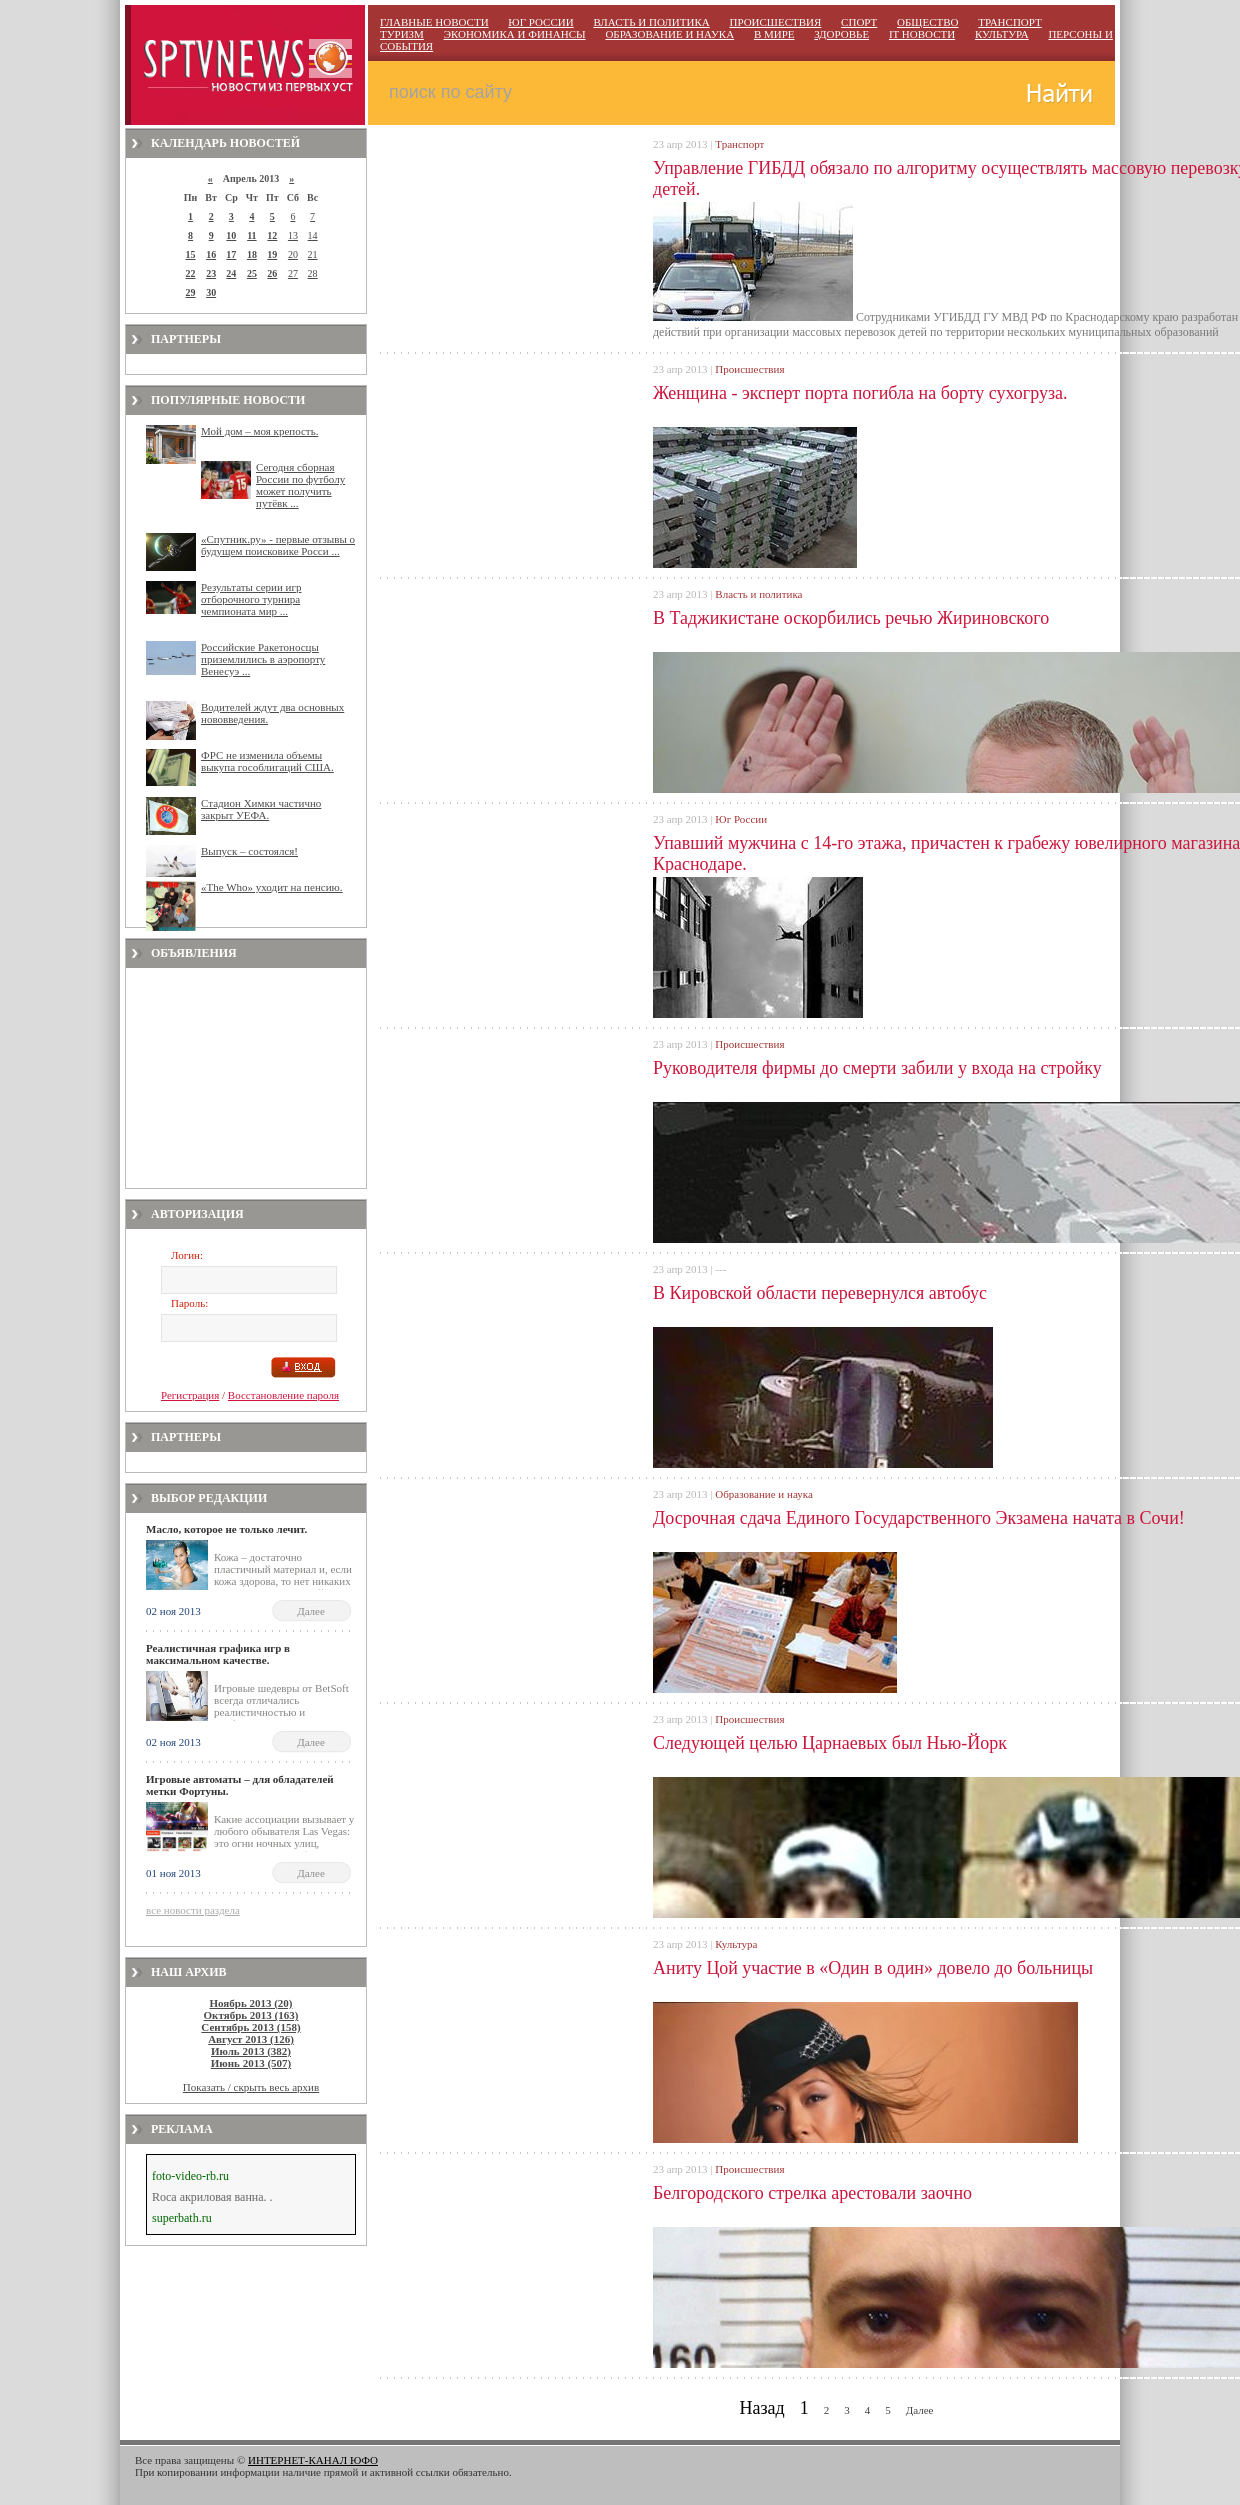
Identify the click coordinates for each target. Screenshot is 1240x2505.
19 (272, 254)
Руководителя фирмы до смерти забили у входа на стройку (877, 1068)
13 (293, 235)
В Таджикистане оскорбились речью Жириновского (851, 618)
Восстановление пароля (283, 1395)
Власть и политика (758, 594)
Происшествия (749, 369)
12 (272, 235)
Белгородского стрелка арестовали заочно (812, 2193)
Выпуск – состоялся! (249, 851)
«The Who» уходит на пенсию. (272, 887)
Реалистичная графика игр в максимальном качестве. (218, 1654)
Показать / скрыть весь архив (251, 2087)
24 (231, 273)
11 (251, 235)
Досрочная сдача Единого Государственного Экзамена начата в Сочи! (919, 1518)
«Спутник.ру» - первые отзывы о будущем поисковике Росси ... (278, 545)
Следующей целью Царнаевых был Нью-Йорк (830, 1743)
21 (313, 254)
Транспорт (739, 144)
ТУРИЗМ (402, 34)
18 (252, 254)
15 (191, 254)
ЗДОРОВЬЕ (841, 34)
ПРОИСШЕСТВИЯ (775, 22)
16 (211, 254)
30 (211, 292)
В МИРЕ (774, 34)
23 (211, 273)
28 (313, 273)
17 (231, 254)
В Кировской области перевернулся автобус (820, 1293)
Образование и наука (763, 1494)
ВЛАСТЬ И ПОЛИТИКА (651, 22)
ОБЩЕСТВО (927, 22)
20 (293, 254)
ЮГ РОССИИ (540, 22)
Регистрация (190, 1395)
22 (191, 273)
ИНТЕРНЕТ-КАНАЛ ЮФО (313, 2460)
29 (191, 292)
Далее (311, 1611)
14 (313, 235)
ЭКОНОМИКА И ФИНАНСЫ (515, 34)
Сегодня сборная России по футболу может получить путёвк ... (300, 485)
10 (231, 235)
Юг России (741, 819)
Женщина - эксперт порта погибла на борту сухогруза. (860, 393)
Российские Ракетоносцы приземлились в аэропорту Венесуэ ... (263, 659)
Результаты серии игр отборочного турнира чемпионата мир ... (251, 599)
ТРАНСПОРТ (1010, 22)
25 (252, 273)
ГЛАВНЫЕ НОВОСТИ (434, 22)
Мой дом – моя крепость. (259, 431)
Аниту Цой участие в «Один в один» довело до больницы (873, 1968)
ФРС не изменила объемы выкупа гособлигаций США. (267, 761)
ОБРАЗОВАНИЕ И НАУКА (669, 34)
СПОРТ (859, 22)
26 (272, 273)
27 (293, 273)
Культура (736, 1944)
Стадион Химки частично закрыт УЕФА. (261, 809)
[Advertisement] (246, 1078)
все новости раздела (193, 1910)
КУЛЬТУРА (1002, 34)
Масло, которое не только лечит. (226, 1529)
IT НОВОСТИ (922, 34)
